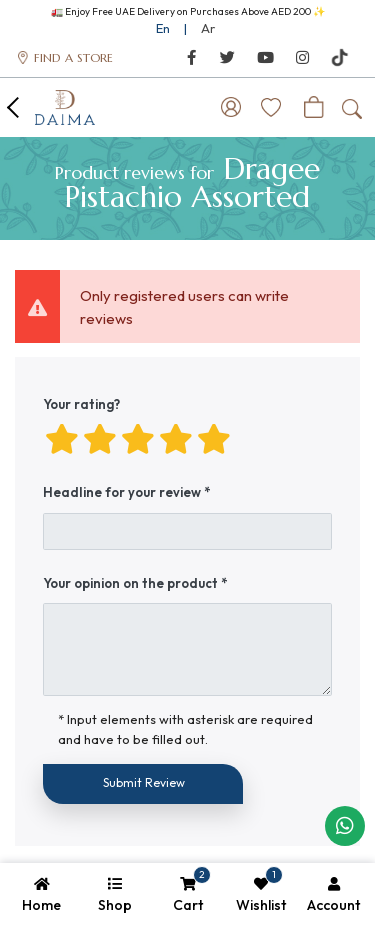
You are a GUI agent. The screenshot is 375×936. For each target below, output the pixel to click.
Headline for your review (122, 492)
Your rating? (81, 404)
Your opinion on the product (130, 583)
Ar (208, 28)
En (163, 28)
